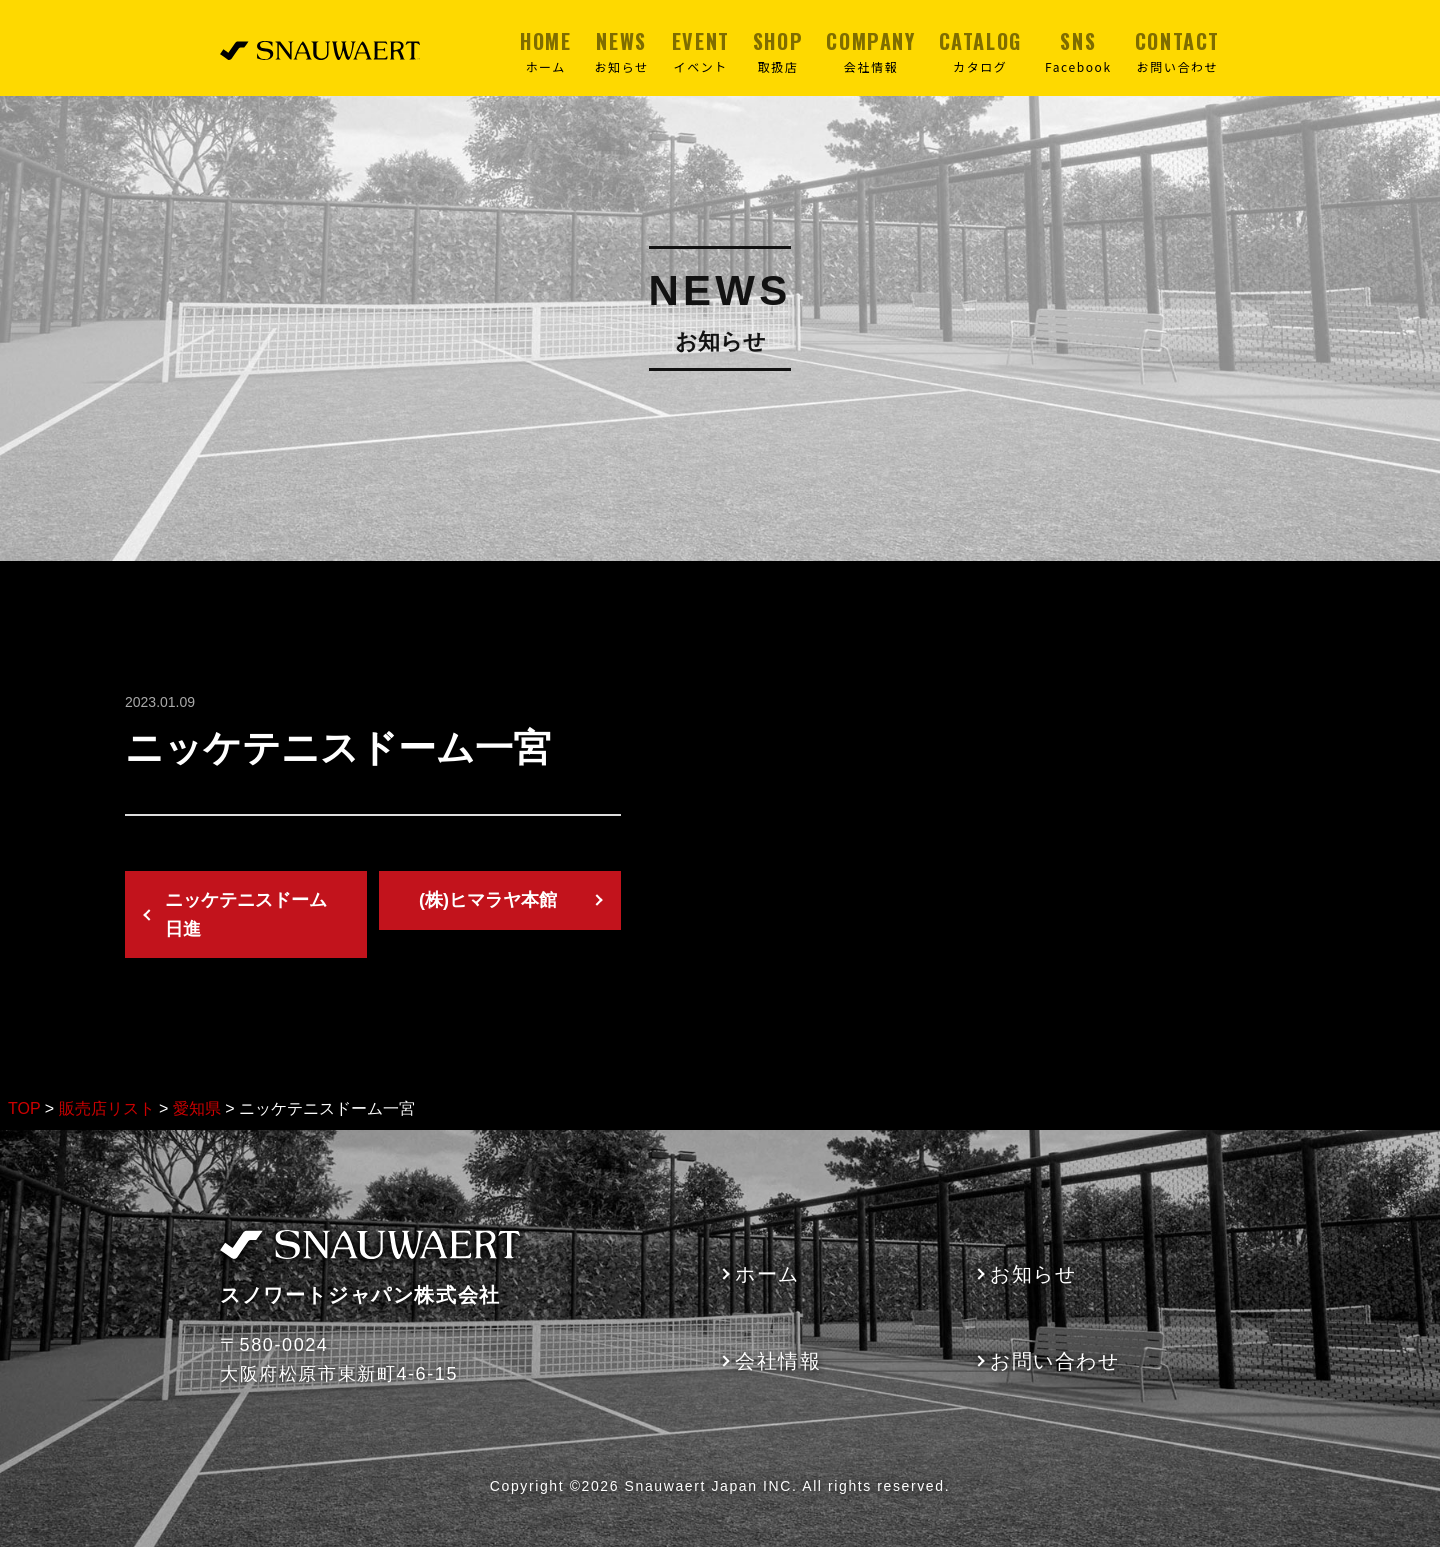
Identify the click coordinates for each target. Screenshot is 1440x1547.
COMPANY (870, 51)
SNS (1078, 51)
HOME (545, 51)
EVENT (701, 51)
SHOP (778, 51)
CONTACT (1177, 51)
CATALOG (980, 51)
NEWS (622, 51)
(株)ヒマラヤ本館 (488, 900)
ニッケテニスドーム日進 (246, 914)
